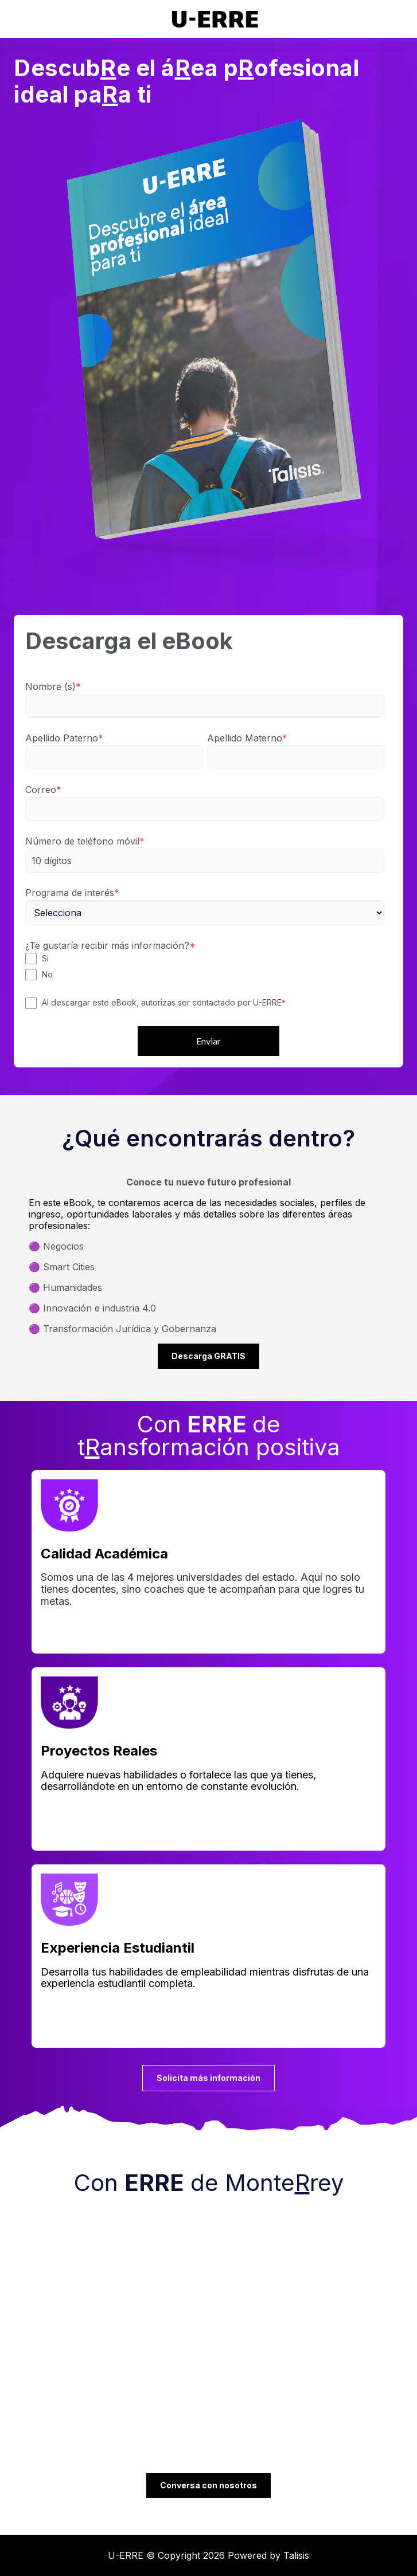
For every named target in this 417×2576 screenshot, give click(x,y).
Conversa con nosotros (208, 2485)
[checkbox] (204, 966)
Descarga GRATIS (208, 1356)
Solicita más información (208, 2078)
